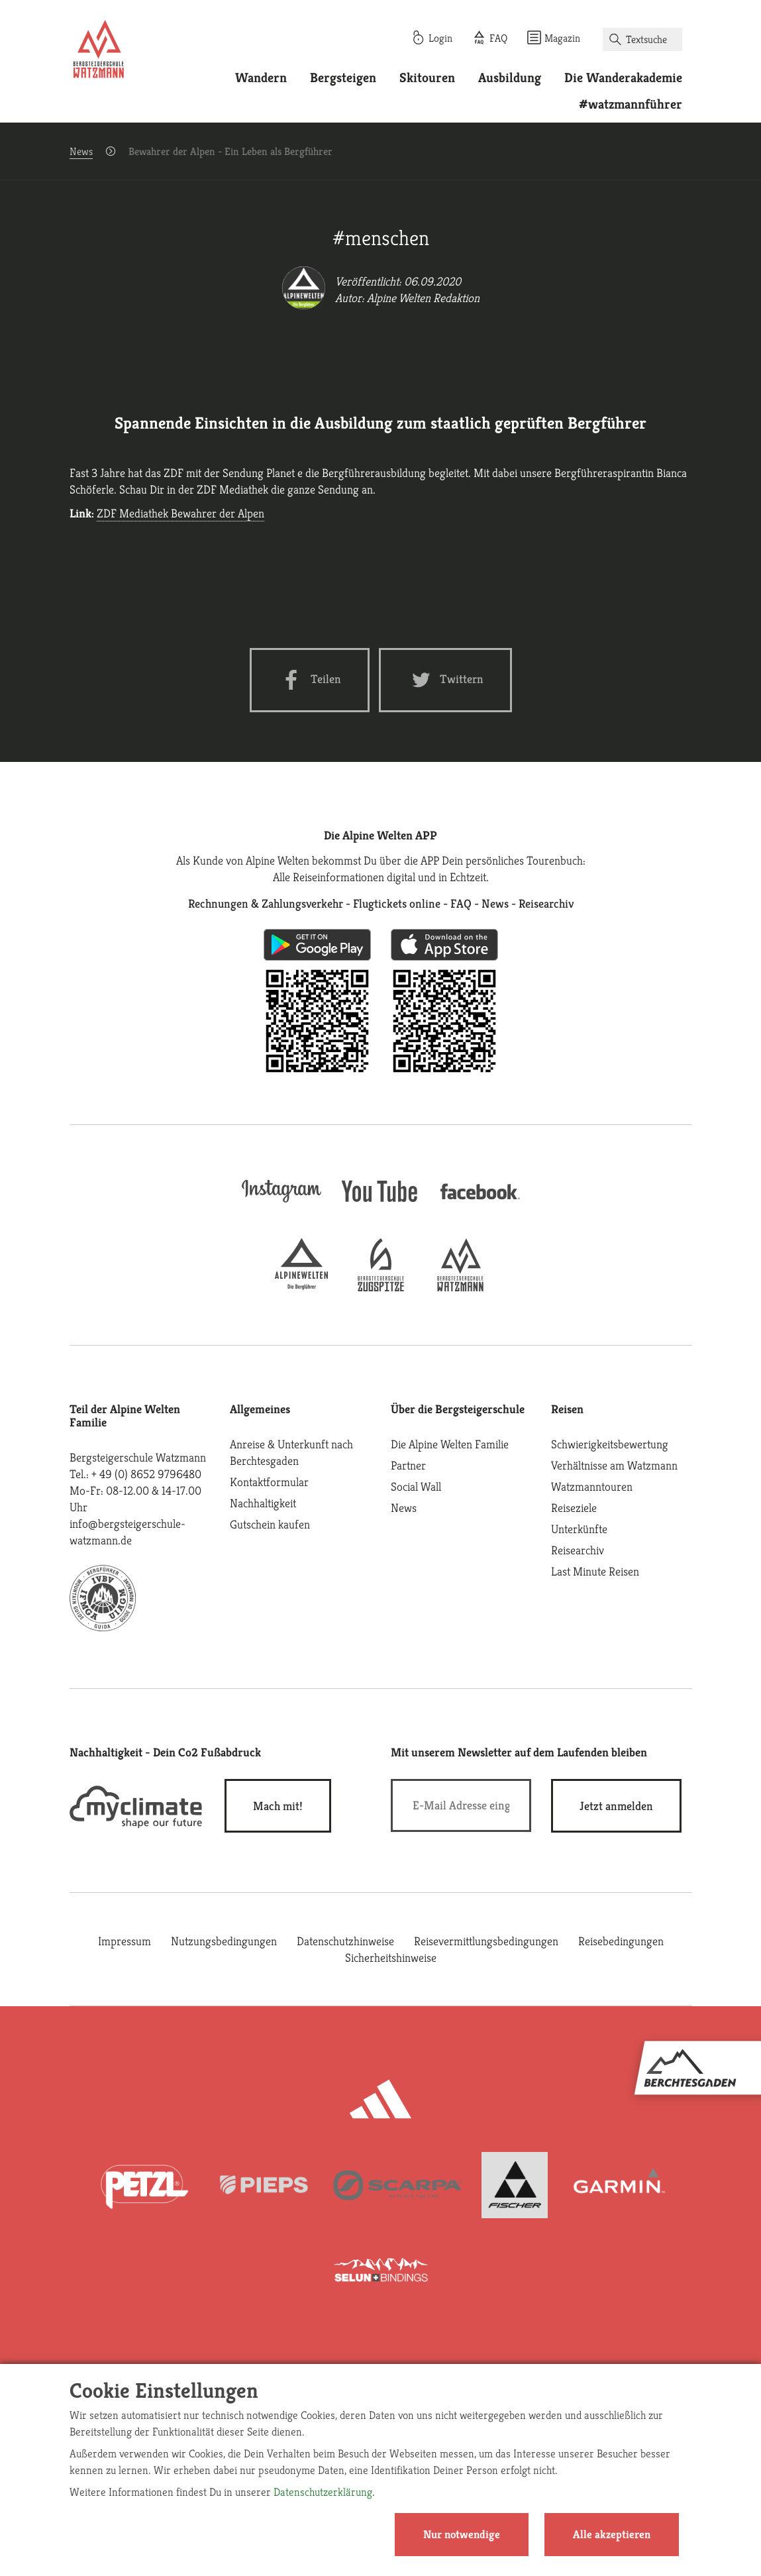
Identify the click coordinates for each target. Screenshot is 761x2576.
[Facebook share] (310, 680)
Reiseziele (574, 1507)
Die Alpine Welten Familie (450, 1444)
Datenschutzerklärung (323, 2492)
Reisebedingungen (621, 1941)
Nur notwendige (461, 2534)
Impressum (124, 1941)
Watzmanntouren (592, 1486)
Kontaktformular (269, 1481)
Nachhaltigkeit (263, 1503)
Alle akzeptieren (611, 2534)
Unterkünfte (579, 1528)
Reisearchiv (577, 1550)
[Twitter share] (445, 680)
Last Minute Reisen (595, 1571)
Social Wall (416, 1486)
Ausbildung (509, 78)
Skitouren (427, 78)
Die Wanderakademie (623, 78)
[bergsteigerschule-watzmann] (460, 1287)
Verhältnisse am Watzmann (614, 1465)
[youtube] (381, 1203)
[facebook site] (480, 1201)
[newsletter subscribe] (616, 1806)
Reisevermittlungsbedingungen (486, 1941)
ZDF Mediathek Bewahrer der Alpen (180, 513)
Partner (408, 1465)
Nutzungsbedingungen (224, 1941)
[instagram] (281, 1203)
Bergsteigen (343, 78)
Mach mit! (278, 1805)
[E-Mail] (461, 1805)
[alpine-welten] (301, 1287)
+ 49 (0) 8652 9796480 (146, 1473)
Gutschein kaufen (270, 1524)
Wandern (261, 78)
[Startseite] (99, 51)
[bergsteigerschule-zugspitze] (381, 1287)
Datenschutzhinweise (345, 1941)
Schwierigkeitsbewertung (609, 1444)
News (81, 151)
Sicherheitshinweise (390, 1957)
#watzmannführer (630, 104)
